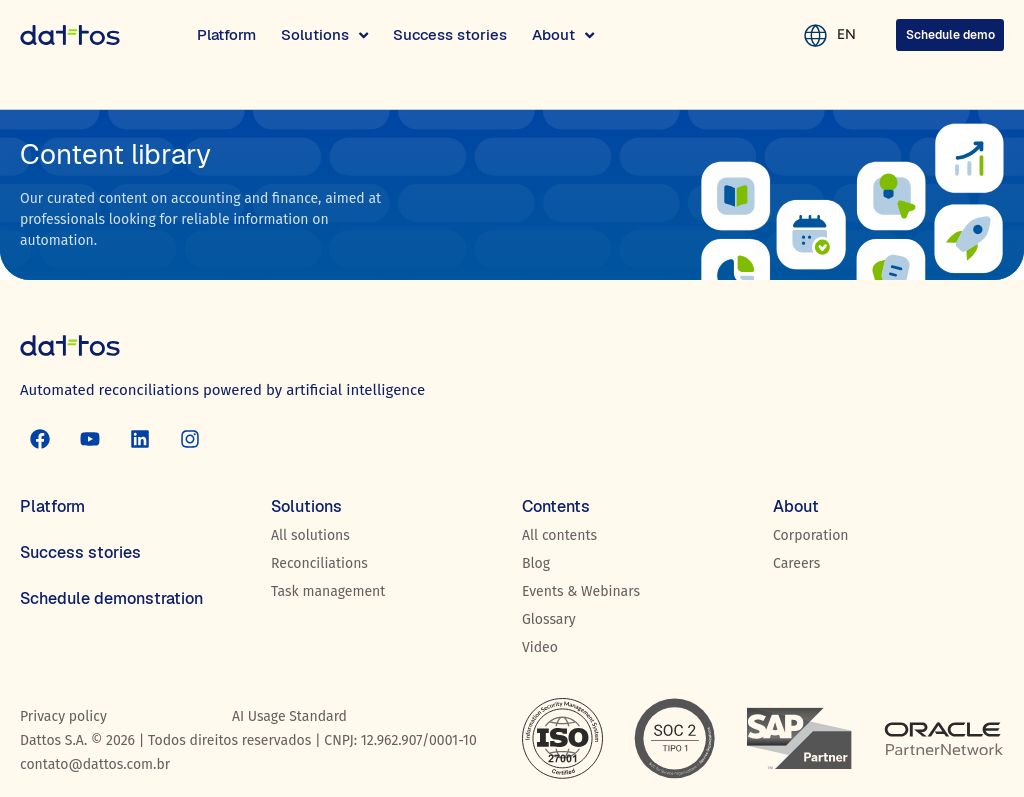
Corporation (811, 535)
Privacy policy (63, 716)
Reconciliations (319, 563)
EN (834, 34)
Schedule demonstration (111, 598)
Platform (52, 506)
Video (540, 647)
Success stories (80, 552)
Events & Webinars (581, 591)
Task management (328, 591)
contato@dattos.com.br (95, 764)
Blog (536, 563)
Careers (796, 563)
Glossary (549, 619)
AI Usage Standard (289, 716)
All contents (559, 535)
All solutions (310, 535)
